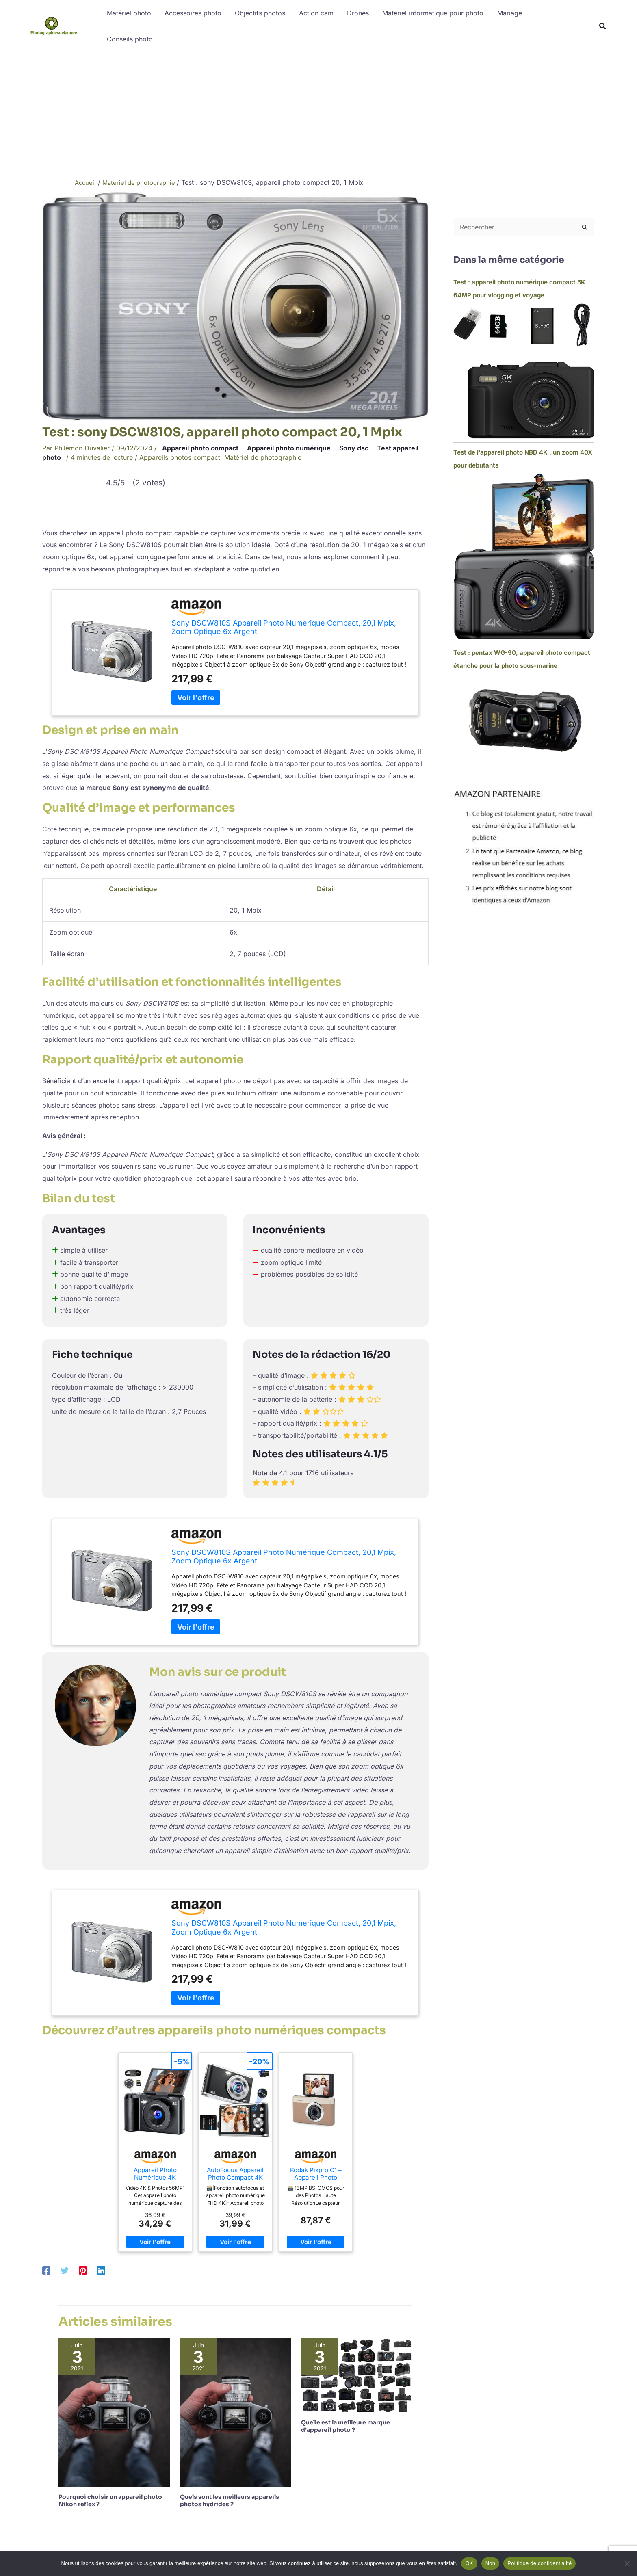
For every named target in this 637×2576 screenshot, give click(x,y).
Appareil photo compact (200, 448)
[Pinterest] (83, 2270)
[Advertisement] (318, 113)
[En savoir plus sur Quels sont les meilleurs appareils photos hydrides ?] (235, 2411)
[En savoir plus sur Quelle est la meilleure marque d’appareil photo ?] (356, 2374)
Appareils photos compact (179, 457)
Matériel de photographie (262, 457)
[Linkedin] (101, 2270)
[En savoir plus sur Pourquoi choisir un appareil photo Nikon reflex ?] (114, 2411)
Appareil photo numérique (289, 448)
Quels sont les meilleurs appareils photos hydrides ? (229, 2500)
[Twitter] (65, 2270)
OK (469, 2563)
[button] (603, 27)
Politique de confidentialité (539, 2563)
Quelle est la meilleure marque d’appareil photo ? (345, 2425)
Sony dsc (353, 448)
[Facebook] (46, 2270)
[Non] (627, 2563)
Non (490, 2563)
